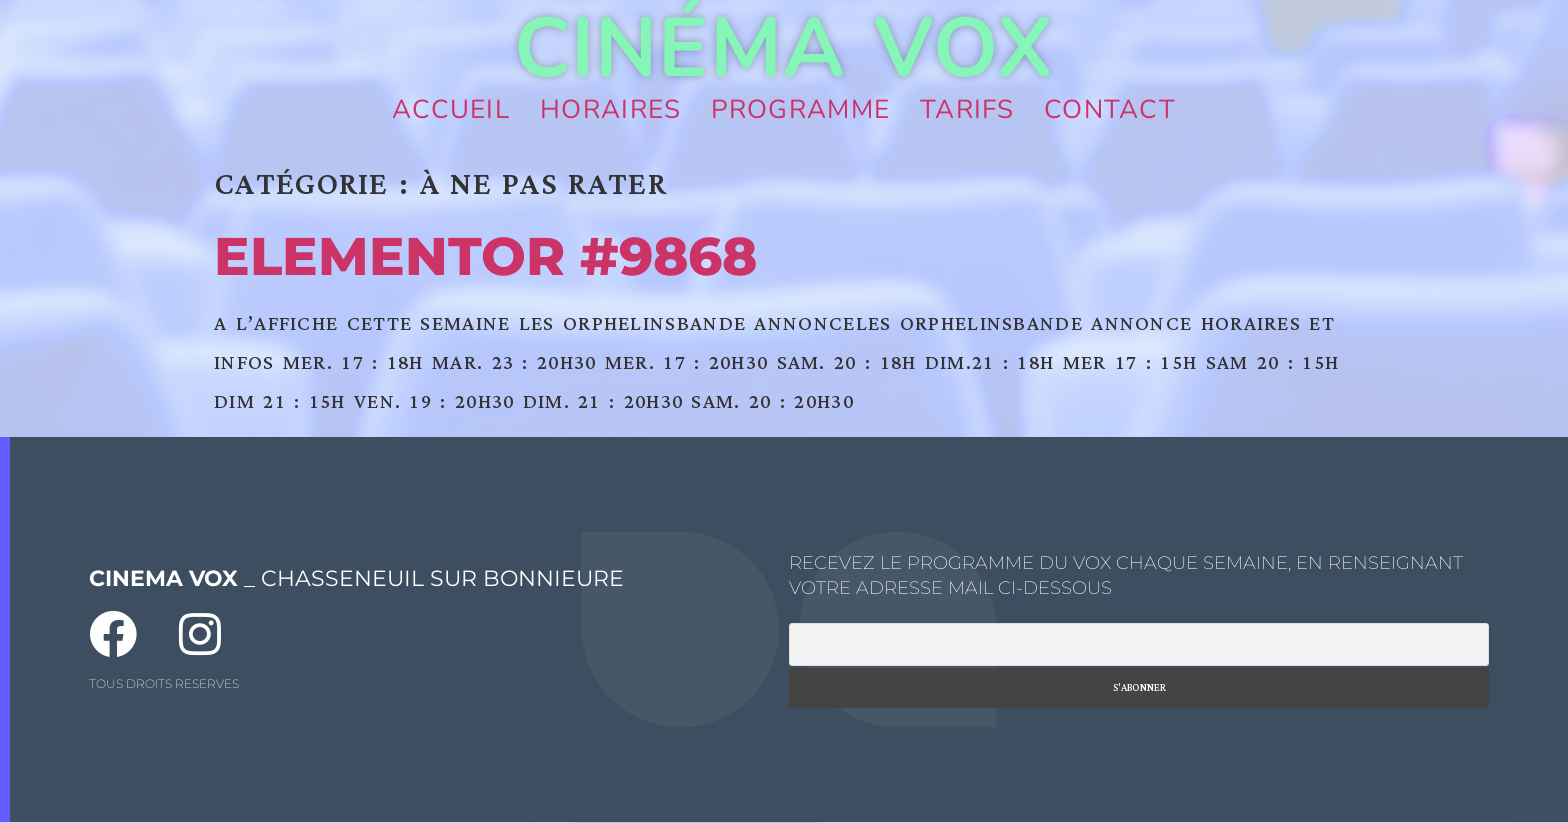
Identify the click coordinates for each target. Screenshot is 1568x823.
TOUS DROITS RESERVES (164, 683)
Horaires (610, 109)
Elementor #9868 (485, 256)
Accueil (451, 109)
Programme (800, 109)
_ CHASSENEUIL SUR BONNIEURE (356, 578)
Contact (1110, 109)
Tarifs (967, 109)
